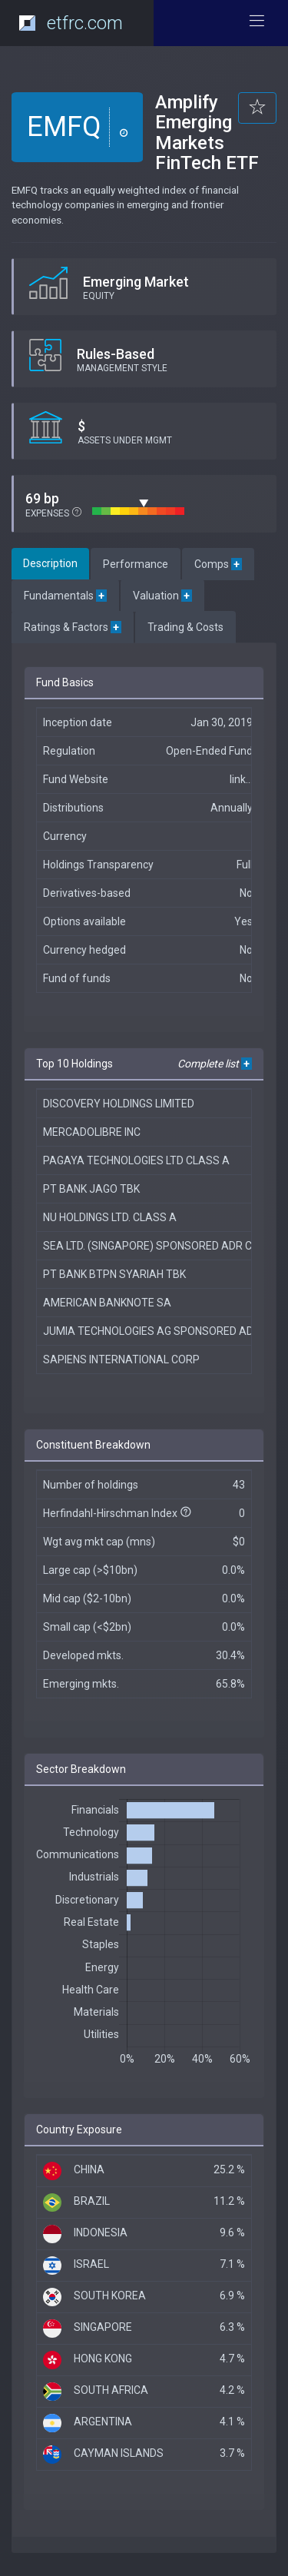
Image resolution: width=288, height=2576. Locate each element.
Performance (135, 564)
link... (241, 779)
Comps (218, 564)
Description (50, 563)
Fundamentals (65, 595)
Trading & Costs (185, 627)
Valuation (162, 595)
